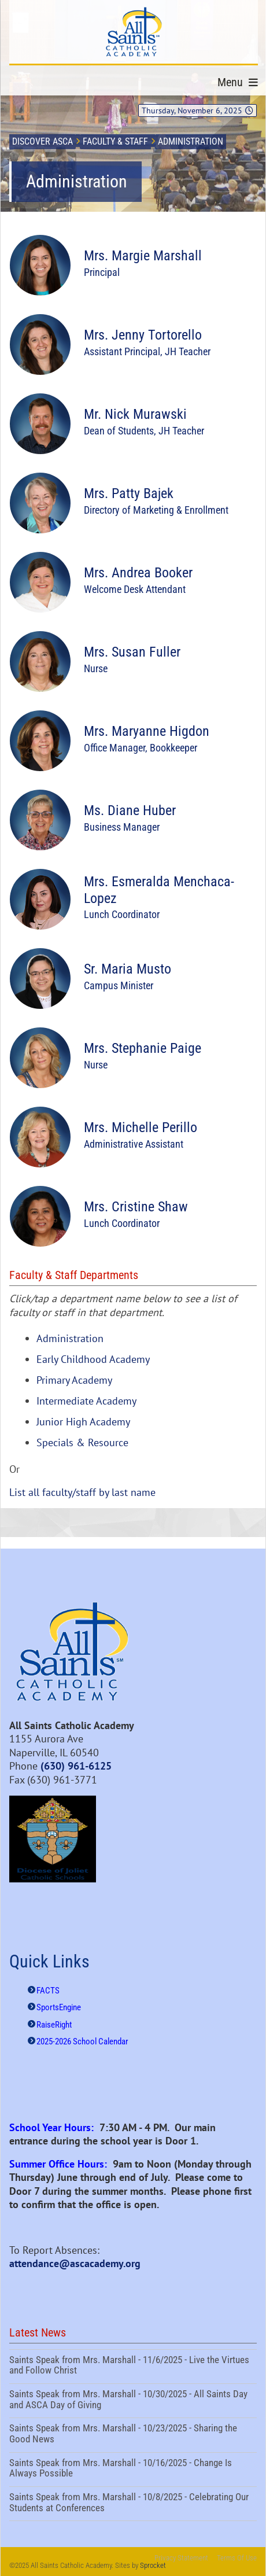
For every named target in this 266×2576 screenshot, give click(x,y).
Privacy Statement (181, 2558)
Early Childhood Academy (93, 1359)
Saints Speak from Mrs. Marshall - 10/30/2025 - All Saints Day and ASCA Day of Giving (133, 2400)
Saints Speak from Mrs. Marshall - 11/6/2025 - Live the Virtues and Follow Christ (133, 2366)
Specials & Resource (82, 1442)
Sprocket (153, 2565)
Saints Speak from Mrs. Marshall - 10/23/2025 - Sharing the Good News (133, 2435)
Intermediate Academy (86, 1400)
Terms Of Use (237, 2558)
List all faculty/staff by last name (82, 1492)
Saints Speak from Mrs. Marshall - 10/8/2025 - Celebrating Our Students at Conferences (133, 2503)
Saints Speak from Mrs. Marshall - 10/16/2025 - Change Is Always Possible (133, 2469)
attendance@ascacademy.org (75, 2263)
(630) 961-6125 (76, 1765)
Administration (70, 1338)
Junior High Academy (83, 1421)
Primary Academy (74, 1380)
